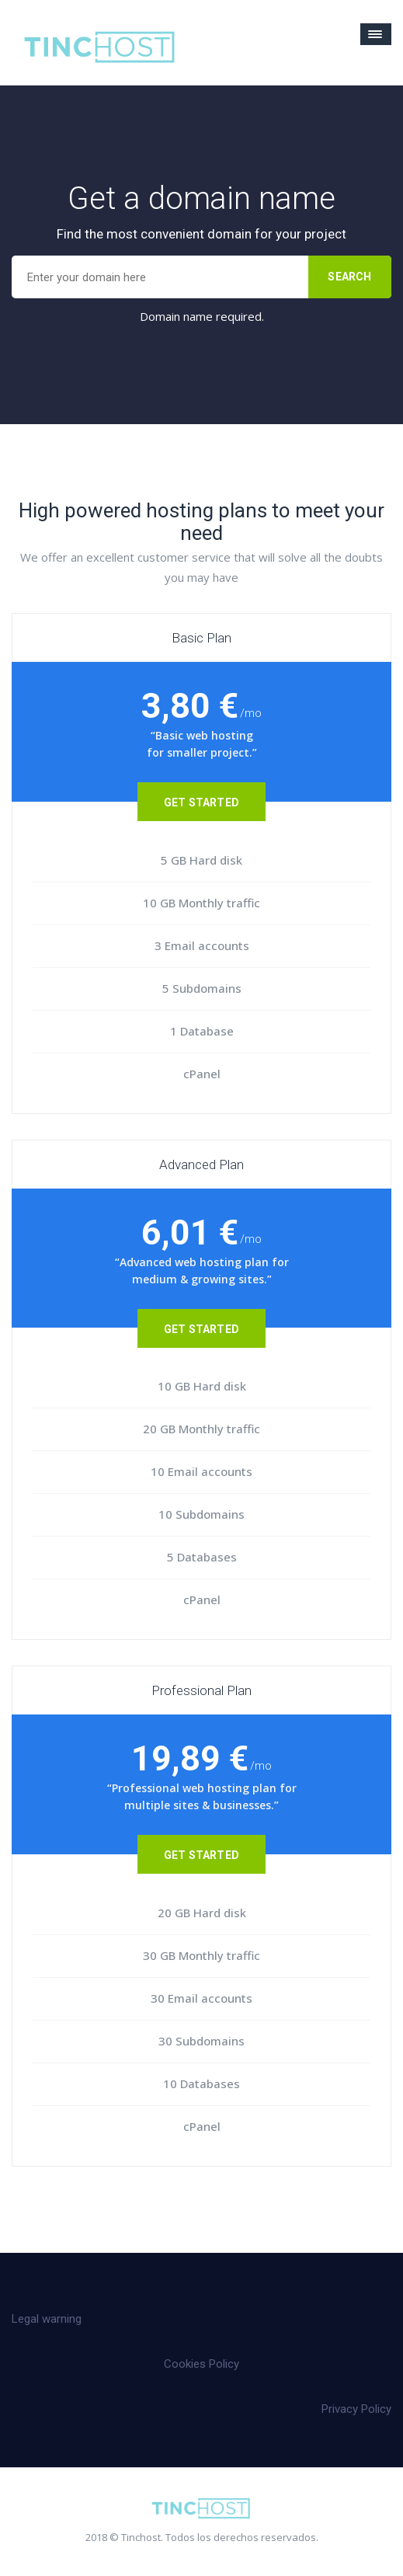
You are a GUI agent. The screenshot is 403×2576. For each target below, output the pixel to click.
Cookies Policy (201, 2364)
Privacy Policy (356, 2409)
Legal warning (47, 2319)
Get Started (201, 802)
